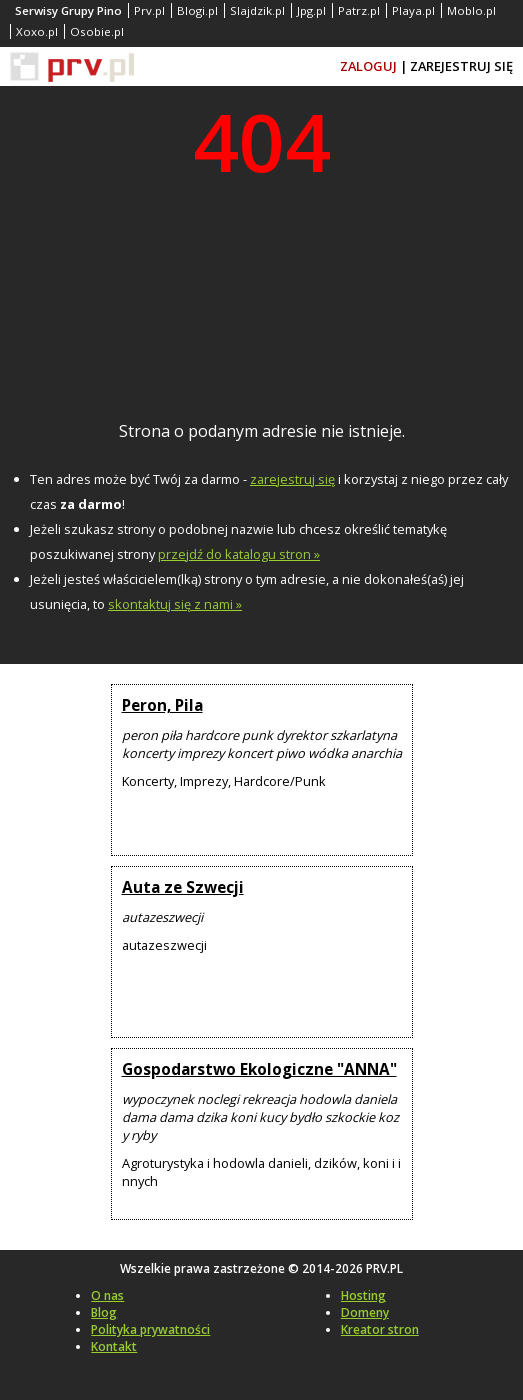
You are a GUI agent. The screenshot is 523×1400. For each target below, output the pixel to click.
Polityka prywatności (150, 1329)
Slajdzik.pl (257, 10)
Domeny (365, 1312)
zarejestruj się (292, 479)
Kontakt (114, 1346)
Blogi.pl (197, 10)
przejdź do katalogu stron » (239, 554)
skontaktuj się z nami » (175, 604)
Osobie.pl (97, 31)
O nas (107, 1295)
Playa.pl (413, 10)
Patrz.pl (359, 10)
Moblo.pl (471, 10)
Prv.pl (149, 10)
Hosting (363, 1295)
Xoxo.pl (37, 31)
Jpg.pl (311, 10)
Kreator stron (380, 1329)
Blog (104, 1312)
